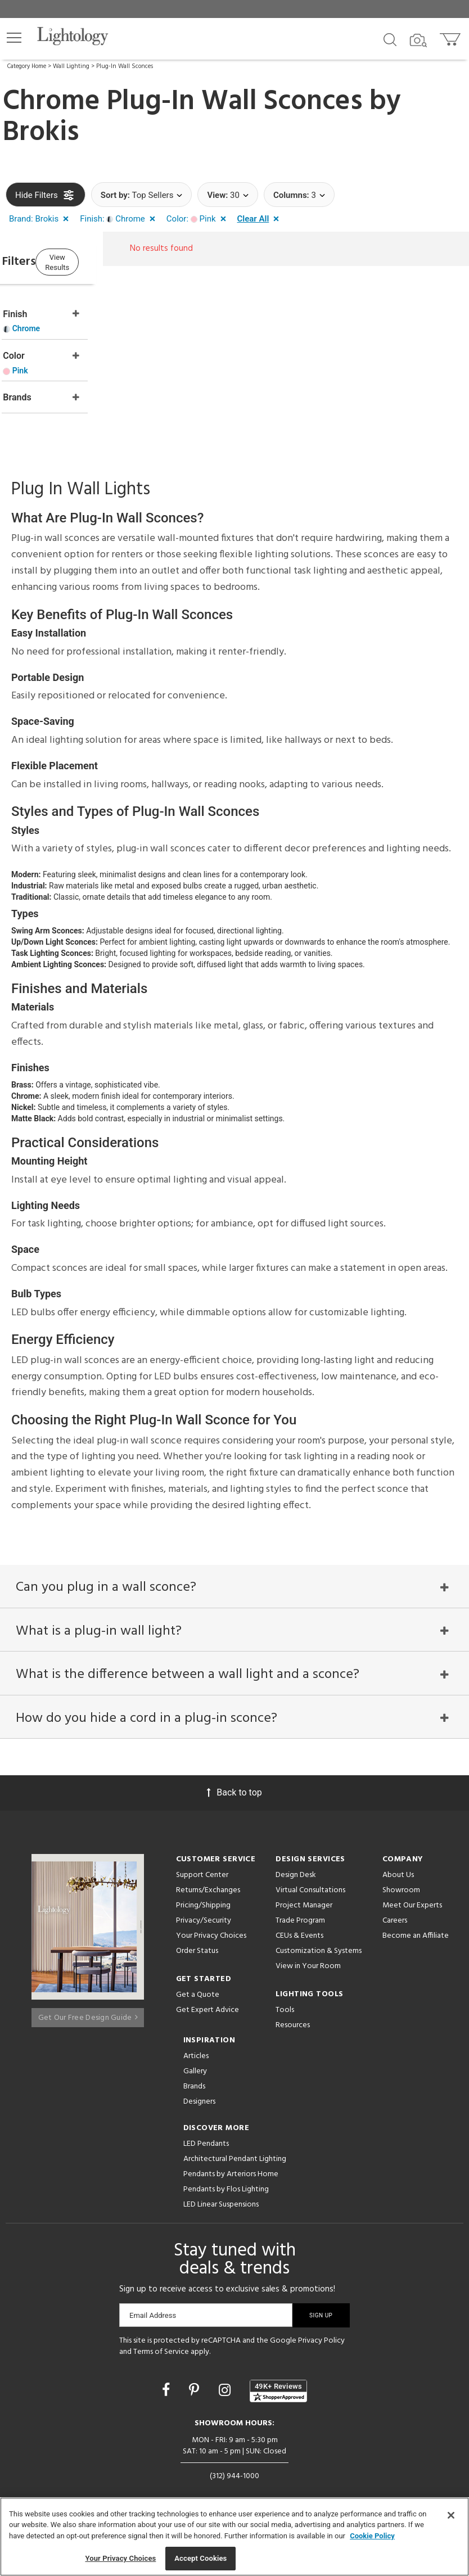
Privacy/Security (203, 1917)
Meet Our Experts (412, 1902)
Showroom (401, 1886)
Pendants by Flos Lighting (226, 2186)
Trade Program (300, 1917)
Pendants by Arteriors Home (230, 2170)
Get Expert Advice (207, 2006)
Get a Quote (197, 1991)
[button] (14, 37)
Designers (199, 2098)
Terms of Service (161, 2348)
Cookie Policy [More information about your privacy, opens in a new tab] (372, 2536)
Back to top (234, 1789)
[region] (234, 2536)
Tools (285, 2006)
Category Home (26, 66)
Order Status (197, 1947)
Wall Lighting (71, 66)
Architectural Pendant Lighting (234, 2155)
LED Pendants (206, 2140)
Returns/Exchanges (208, 1886)
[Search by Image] (418, 40)
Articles (196, 2052)
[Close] (451, 2515)
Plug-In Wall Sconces (124, 66)
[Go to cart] (451, 37)
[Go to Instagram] (226, 2386)
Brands (194, 2083)
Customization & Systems (319, 1947)
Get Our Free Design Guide (88, 2008)
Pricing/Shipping (203, 1902)
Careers (394, 1917)
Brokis (41, 132)
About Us (398, 1871)
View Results (98, 260)
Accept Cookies (200, 2558)
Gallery (195, 2067)
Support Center (202, 1871)
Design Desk (296, 1871)
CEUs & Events (299, 1932)
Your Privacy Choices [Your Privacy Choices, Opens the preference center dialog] (120, 2558)
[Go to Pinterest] (195, 2386)
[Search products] (390, 39)
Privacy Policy (321, 2337)
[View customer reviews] (278, 2387)
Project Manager (304, 1902)
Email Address (152, 2312)
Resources (293, 2021)
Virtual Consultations (310, 1886)
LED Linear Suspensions (221, 2201)
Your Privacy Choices (211, 1933)
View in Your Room (308, 1962)
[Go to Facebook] (167, 2386)
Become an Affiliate (415, 1932)
